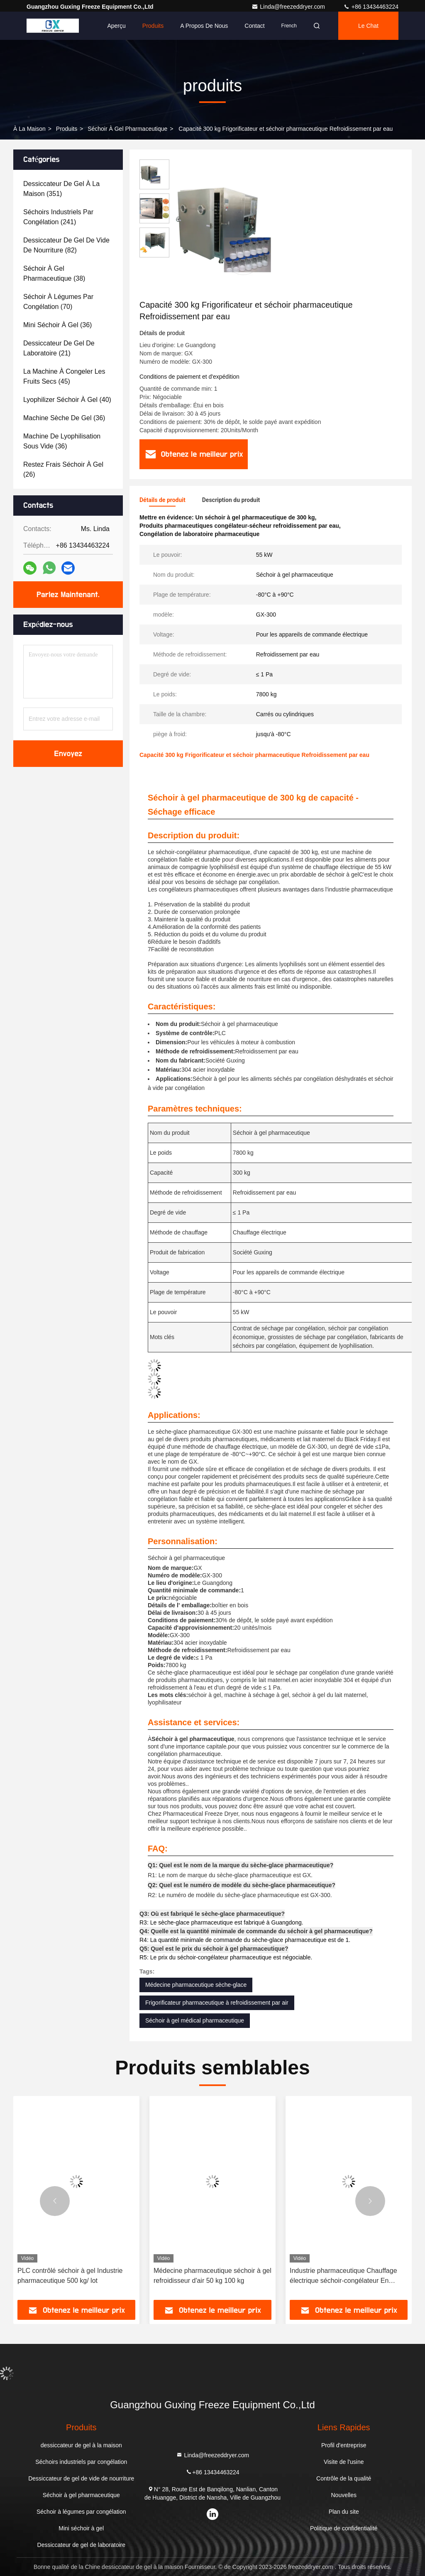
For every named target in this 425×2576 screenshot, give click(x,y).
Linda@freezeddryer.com (289, 6)
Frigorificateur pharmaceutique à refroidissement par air (216, 2002)
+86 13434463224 (370, 6)
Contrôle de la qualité (343, 2478)
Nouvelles (343, 2495)
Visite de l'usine (344, 2461)
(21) (59, 348)
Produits (153, 25)
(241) (58, 216)
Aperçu (116, 25)
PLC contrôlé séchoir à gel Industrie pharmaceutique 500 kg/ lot (69, 2275)
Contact (254, 25)
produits (66, 128)
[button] (55, 2201)
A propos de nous (204, 25)
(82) (66, 245)
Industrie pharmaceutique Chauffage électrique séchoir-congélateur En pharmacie (343, 2276)
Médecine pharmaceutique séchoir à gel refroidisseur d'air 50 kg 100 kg (212, 2275)
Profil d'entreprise (343, 2445)
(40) (67, 399)
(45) (64, 376)
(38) (54, 273)
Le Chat (368, 25)
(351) (61, 188)
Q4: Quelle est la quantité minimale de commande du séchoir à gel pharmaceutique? (256, 1931)
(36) (57, 324)
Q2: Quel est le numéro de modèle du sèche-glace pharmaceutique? (241, 1885)
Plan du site (344, 2511)
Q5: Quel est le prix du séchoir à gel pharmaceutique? (213, 1948)
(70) (58, 301)
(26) (63, 469)
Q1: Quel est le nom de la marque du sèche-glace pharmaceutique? (240, 1865)
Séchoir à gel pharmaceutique (127, 128)
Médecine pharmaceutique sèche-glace (196, 1984)
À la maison (29, 128)
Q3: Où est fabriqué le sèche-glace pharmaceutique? (212, 1913)
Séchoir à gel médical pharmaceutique (194, 2020)
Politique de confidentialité (344, 2528)
